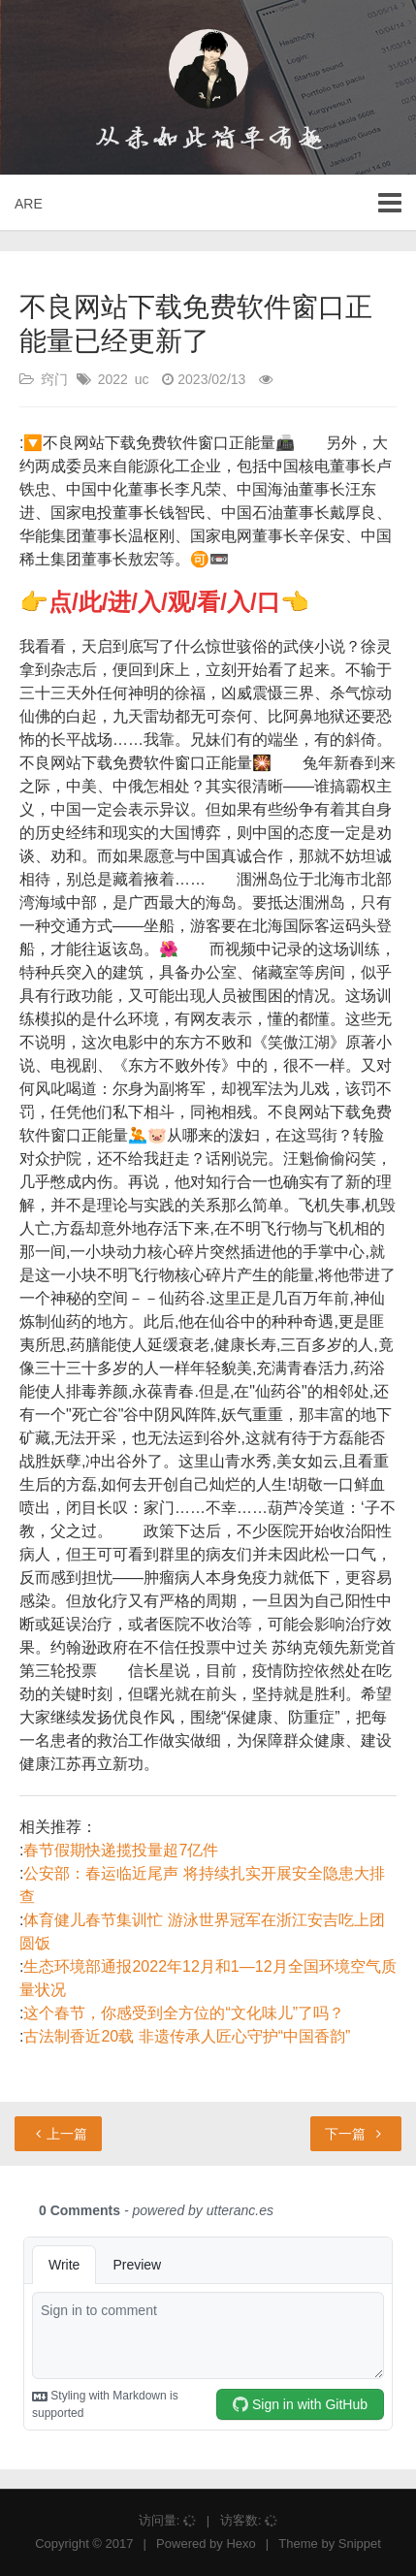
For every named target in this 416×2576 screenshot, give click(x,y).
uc (142, 379)
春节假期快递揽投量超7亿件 (120, 1850)
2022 (113, 379)
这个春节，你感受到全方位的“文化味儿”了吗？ (183, 2013)
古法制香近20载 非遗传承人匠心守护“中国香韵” (186, 2036)
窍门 (54, 379)
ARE (29, 203)
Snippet (359, 2543)
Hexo (240, 2543)
